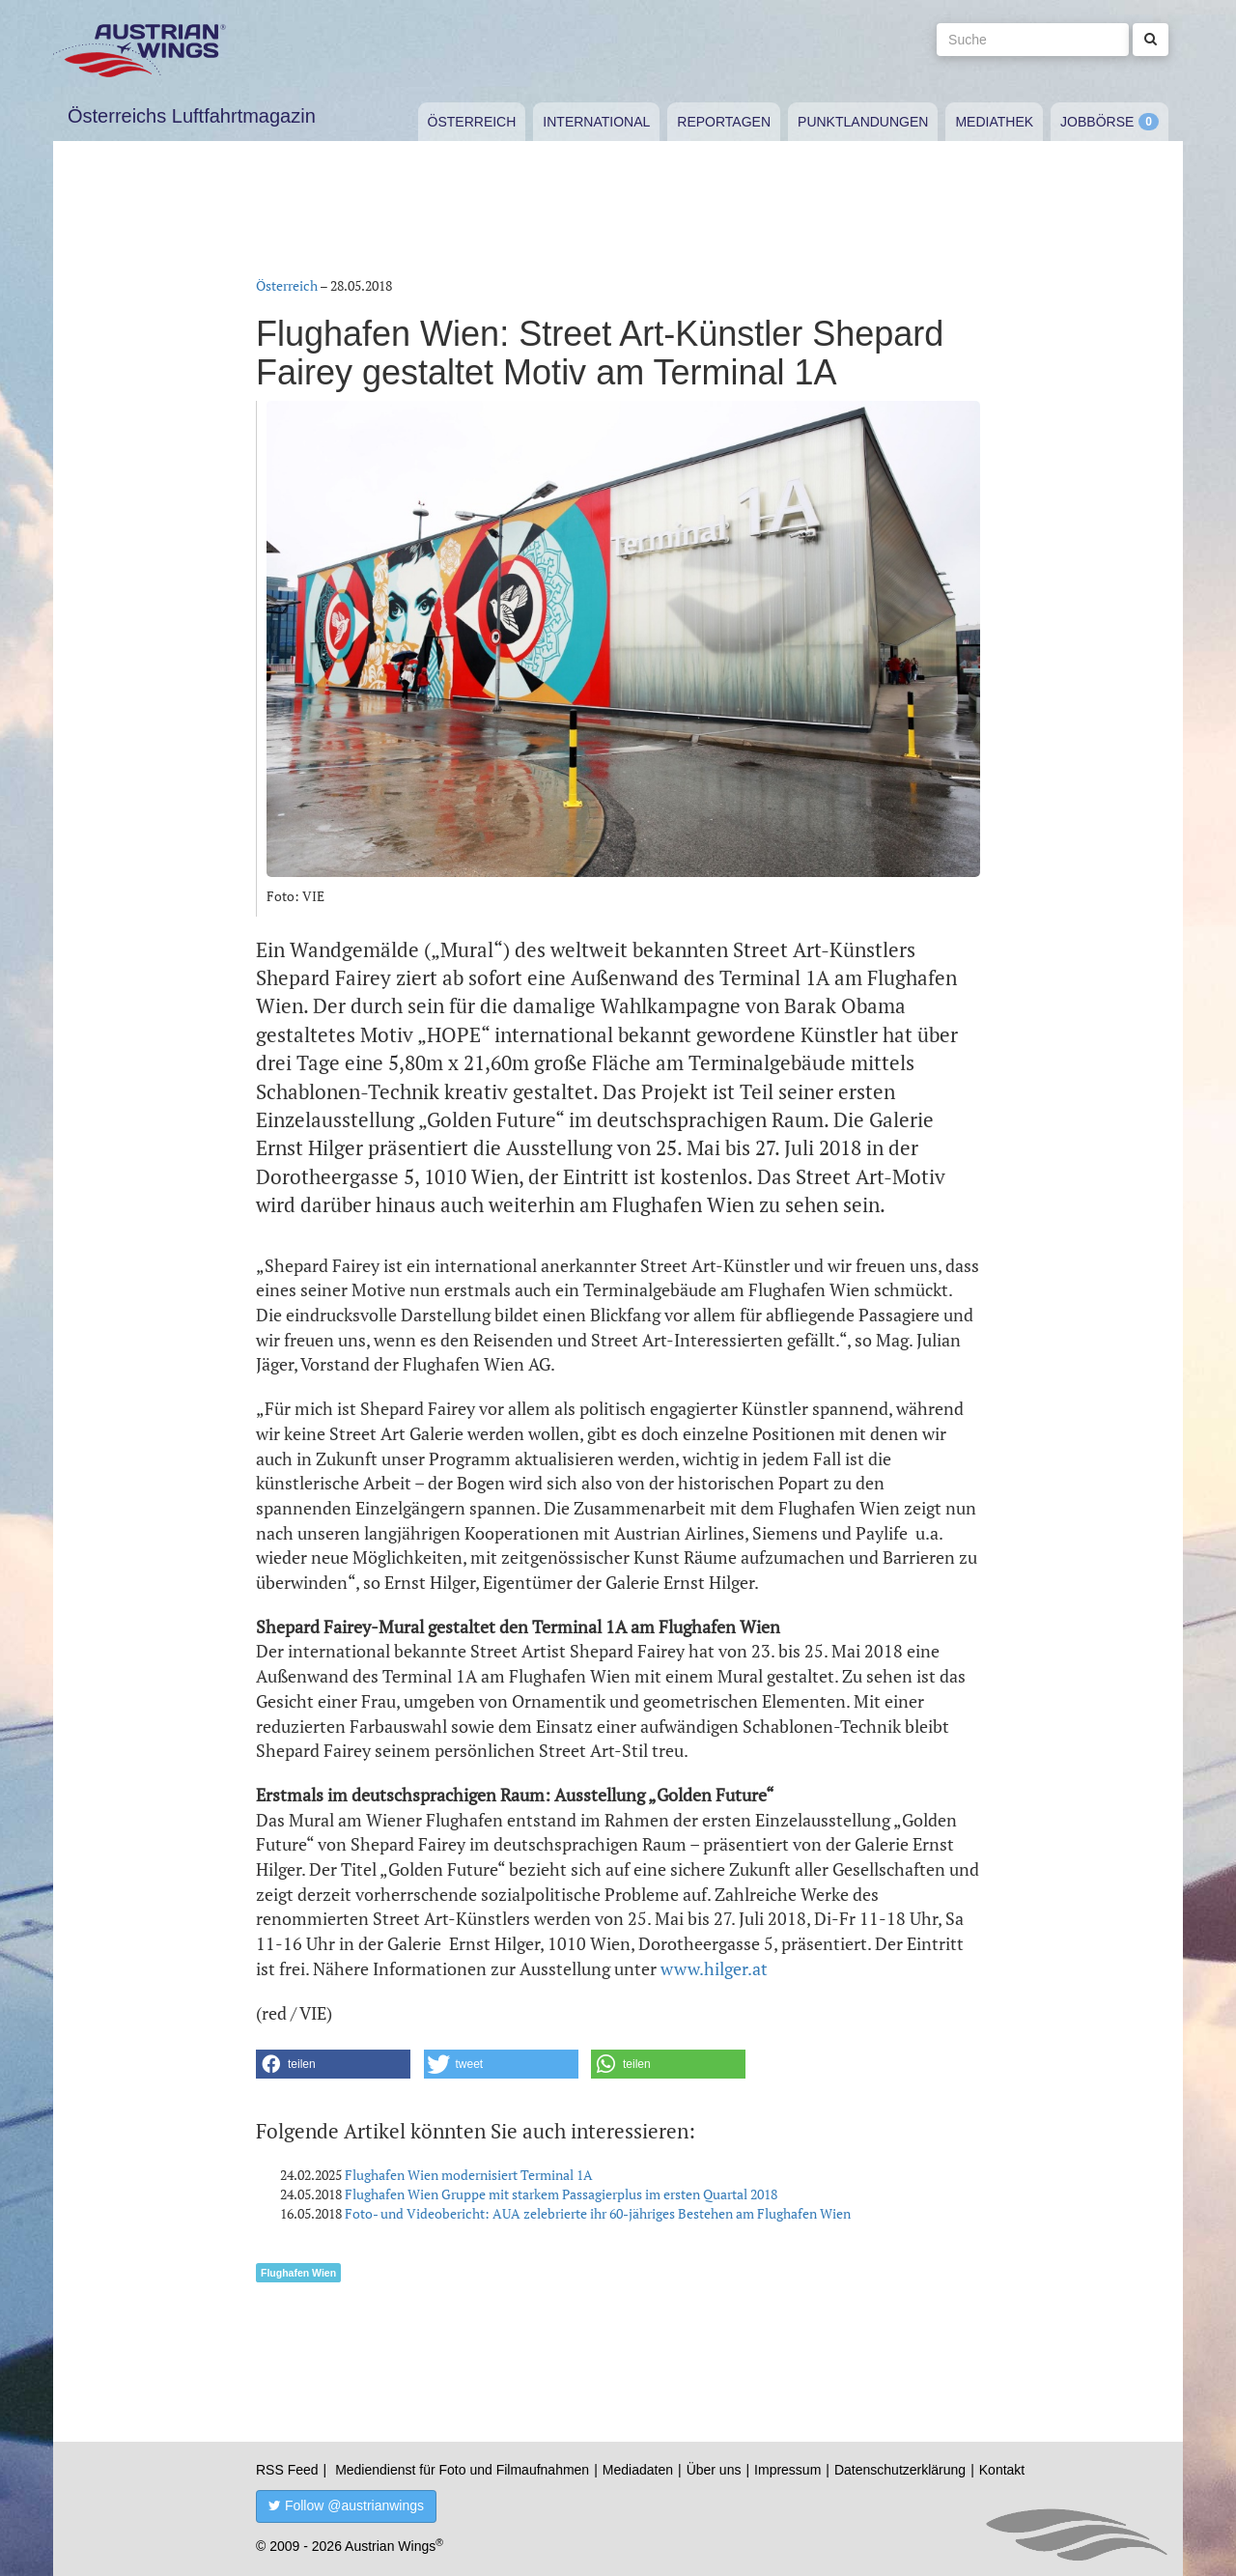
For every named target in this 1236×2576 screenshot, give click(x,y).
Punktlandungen (863, 121)
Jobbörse (1097, 121)
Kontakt (1002, 2469)
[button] (333, 2064)
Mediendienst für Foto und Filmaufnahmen (462, 2469)
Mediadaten (638, 2469)
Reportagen (724, 121)
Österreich (472, 121)
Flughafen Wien (298, 2273)
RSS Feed (287, 2469)
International (596, 121)
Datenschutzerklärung (900, 2469)
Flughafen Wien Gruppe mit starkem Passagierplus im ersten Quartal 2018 (561, 2194)
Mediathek (994, 121)
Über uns (714, 2469)
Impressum (787, 2469)
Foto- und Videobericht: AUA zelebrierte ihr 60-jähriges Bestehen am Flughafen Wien (598, 2213)
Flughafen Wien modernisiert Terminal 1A (469, 2175)
